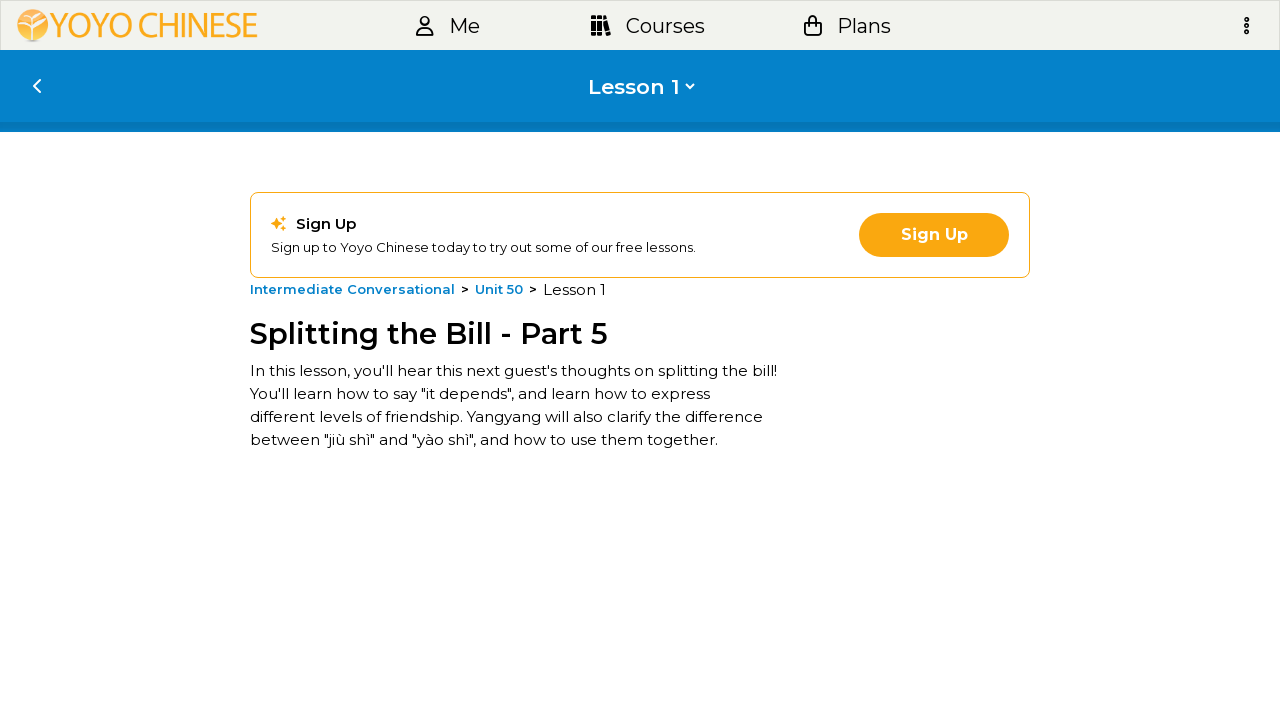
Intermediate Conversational (352, 289)
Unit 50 (499, 289)
